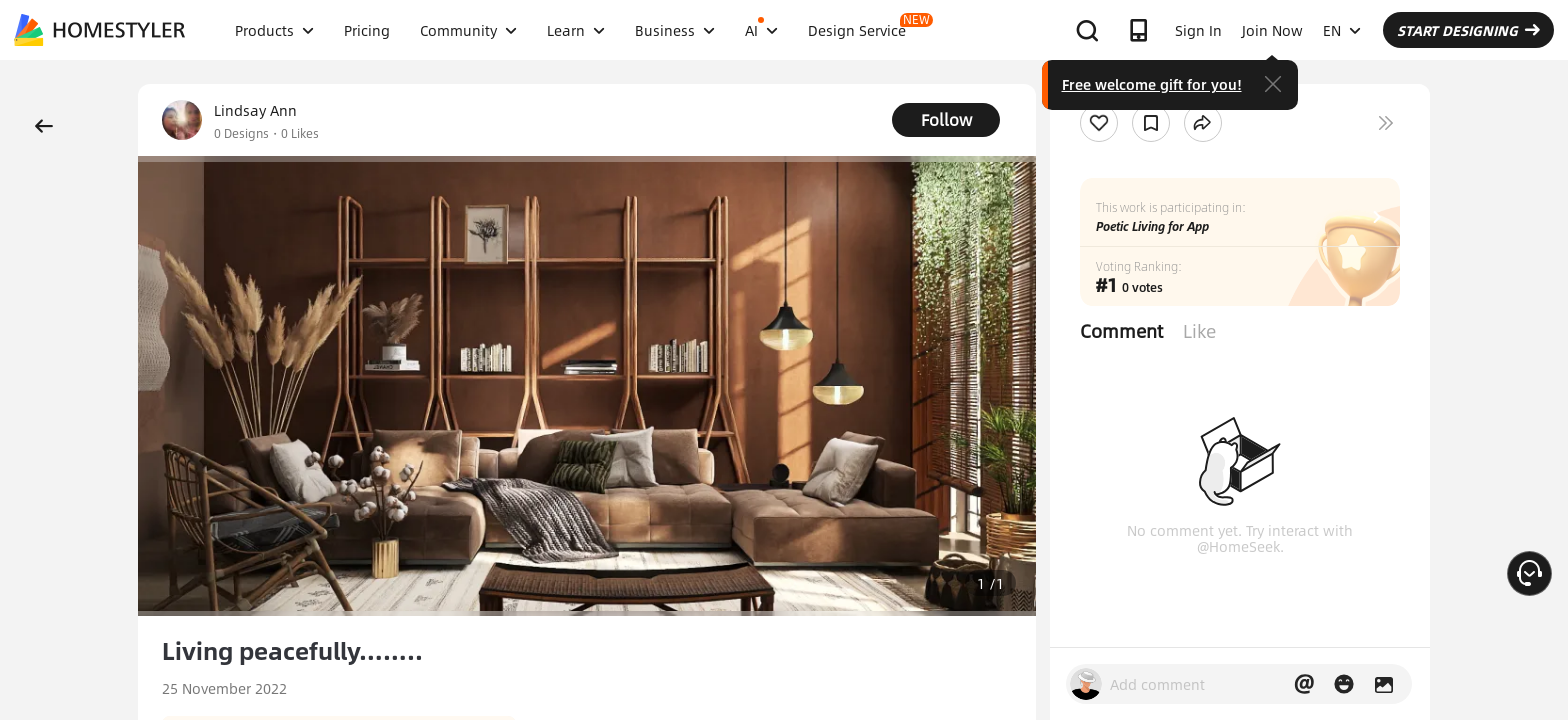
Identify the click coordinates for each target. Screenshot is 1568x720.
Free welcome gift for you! (1152, 84)
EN (1342, 30)
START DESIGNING (1468, 30)
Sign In (1198, 30)
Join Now (1272, 30)
